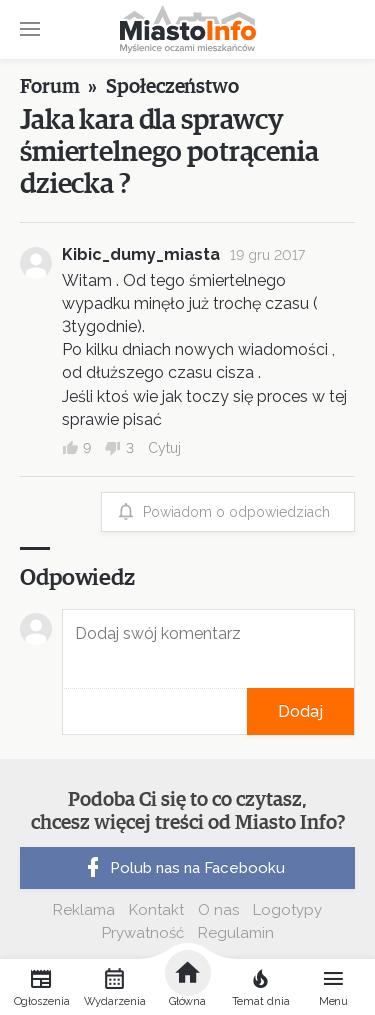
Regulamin (236, 933)
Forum (50, 87)
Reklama (84, 910)
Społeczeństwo (172, 87)
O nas (218, 910)
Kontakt (156, 910)
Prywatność (143, 933)
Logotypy (287, 910)
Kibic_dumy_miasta (141, 254)
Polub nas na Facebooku (183, 868)
